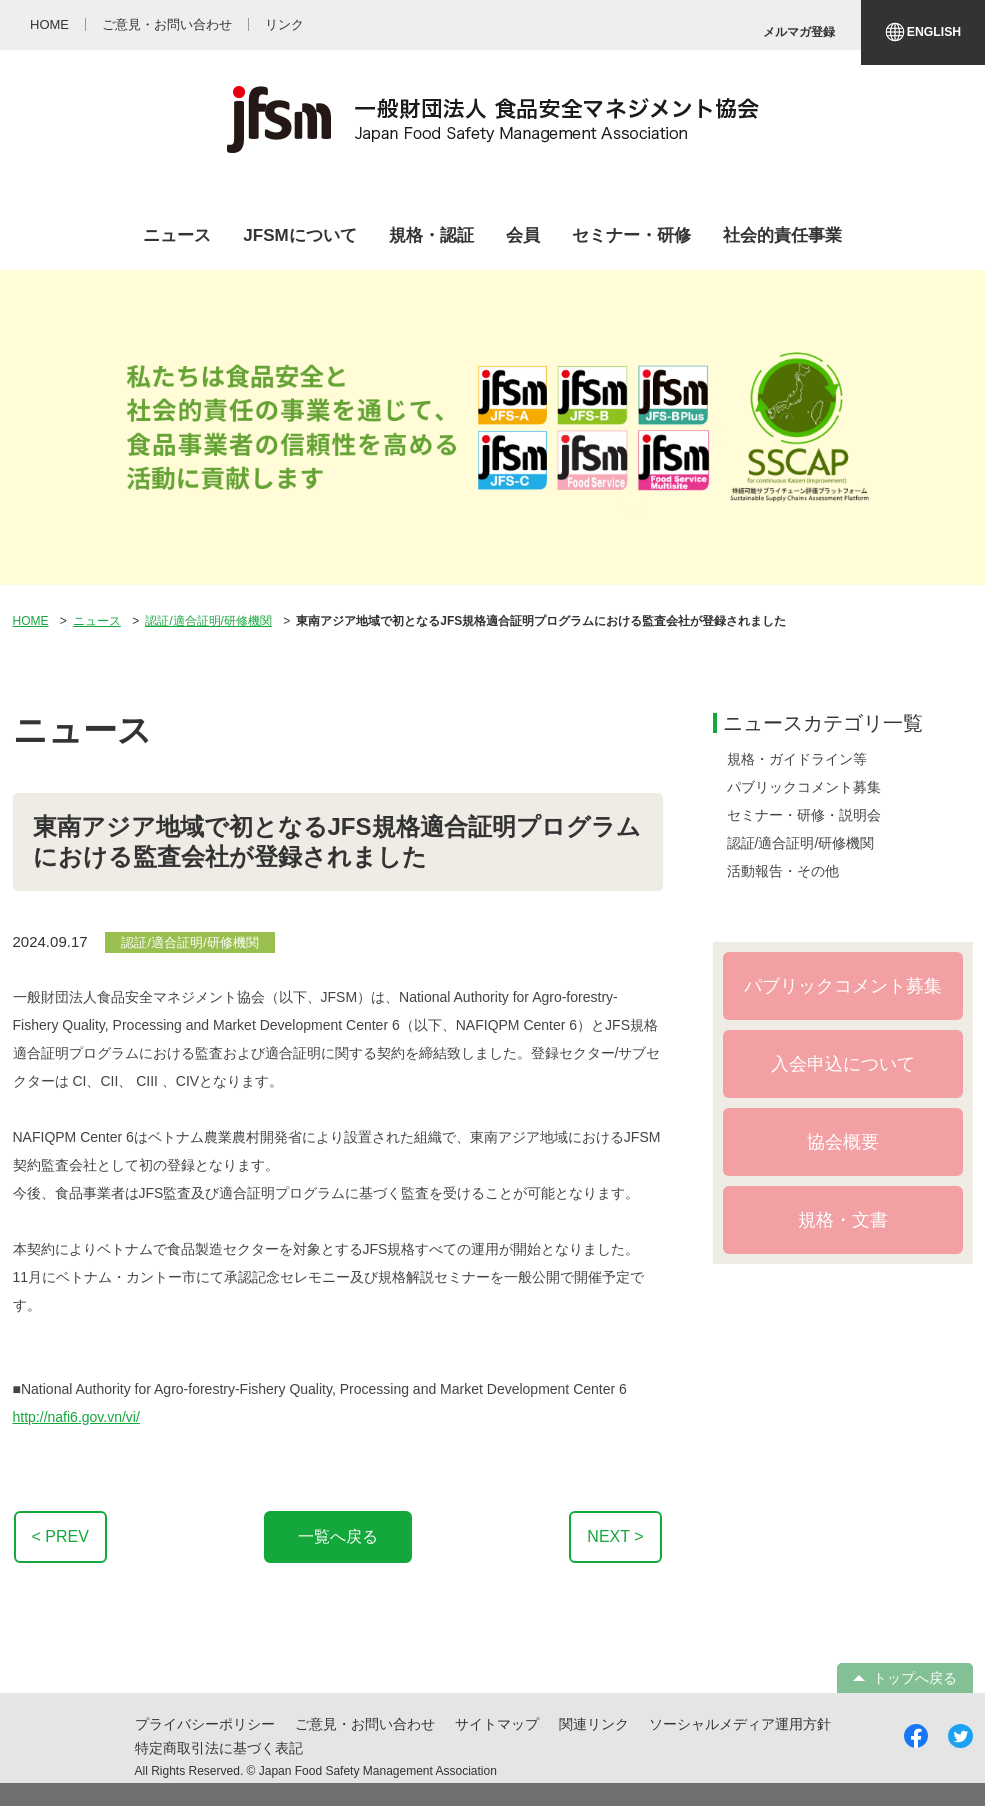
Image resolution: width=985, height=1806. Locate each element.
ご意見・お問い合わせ (365, 1724)
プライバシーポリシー (205, 1724)
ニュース (177, 235)
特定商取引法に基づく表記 (219, 1748)
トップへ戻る (915, 1678)
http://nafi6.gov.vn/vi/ (76, 1417)
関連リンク (594, 1724)
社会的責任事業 (782, 235)
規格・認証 (431, 235)
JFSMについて (299, 235)
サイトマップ (497, 1724)
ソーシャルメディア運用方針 (740, 1724)
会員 (523, 235)
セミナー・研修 (631, 235)
